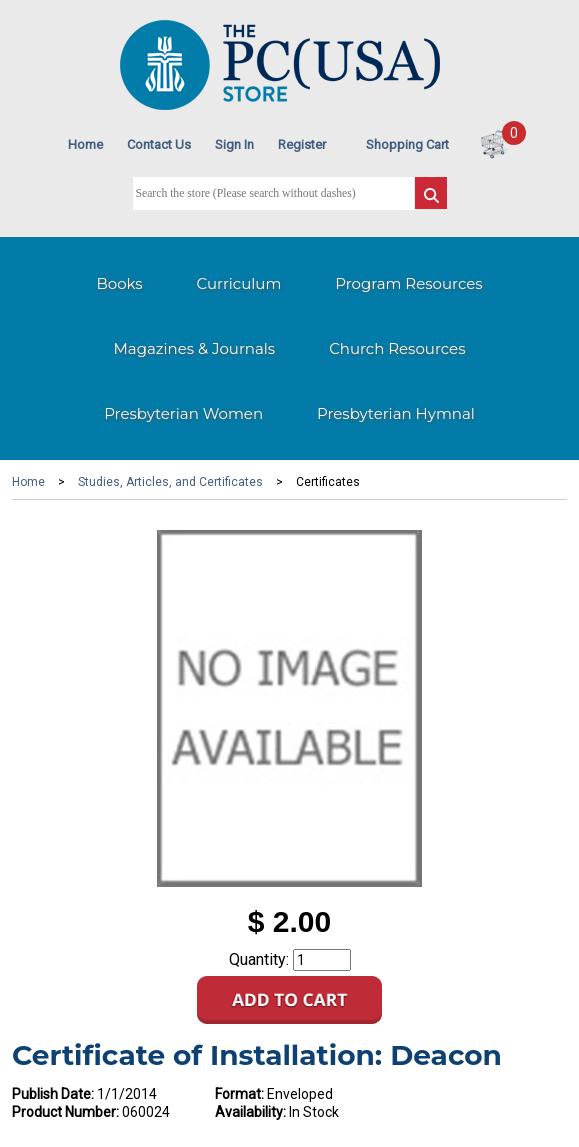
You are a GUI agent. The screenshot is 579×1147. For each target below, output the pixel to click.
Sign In (234, 144)
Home (85, 144)
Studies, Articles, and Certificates (170, 482)
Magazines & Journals (195, 348)
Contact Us (159, 144)
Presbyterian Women (183, 413)
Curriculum (239, 283)
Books (119, 283)
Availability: (250, 1112)
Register (302, 144)
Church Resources (397, 348)
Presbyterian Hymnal (396, 413)
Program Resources (408, 283)
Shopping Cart (407, 144)
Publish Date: (53, 1094)
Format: (239, 1094)
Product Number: (65, 1112)
